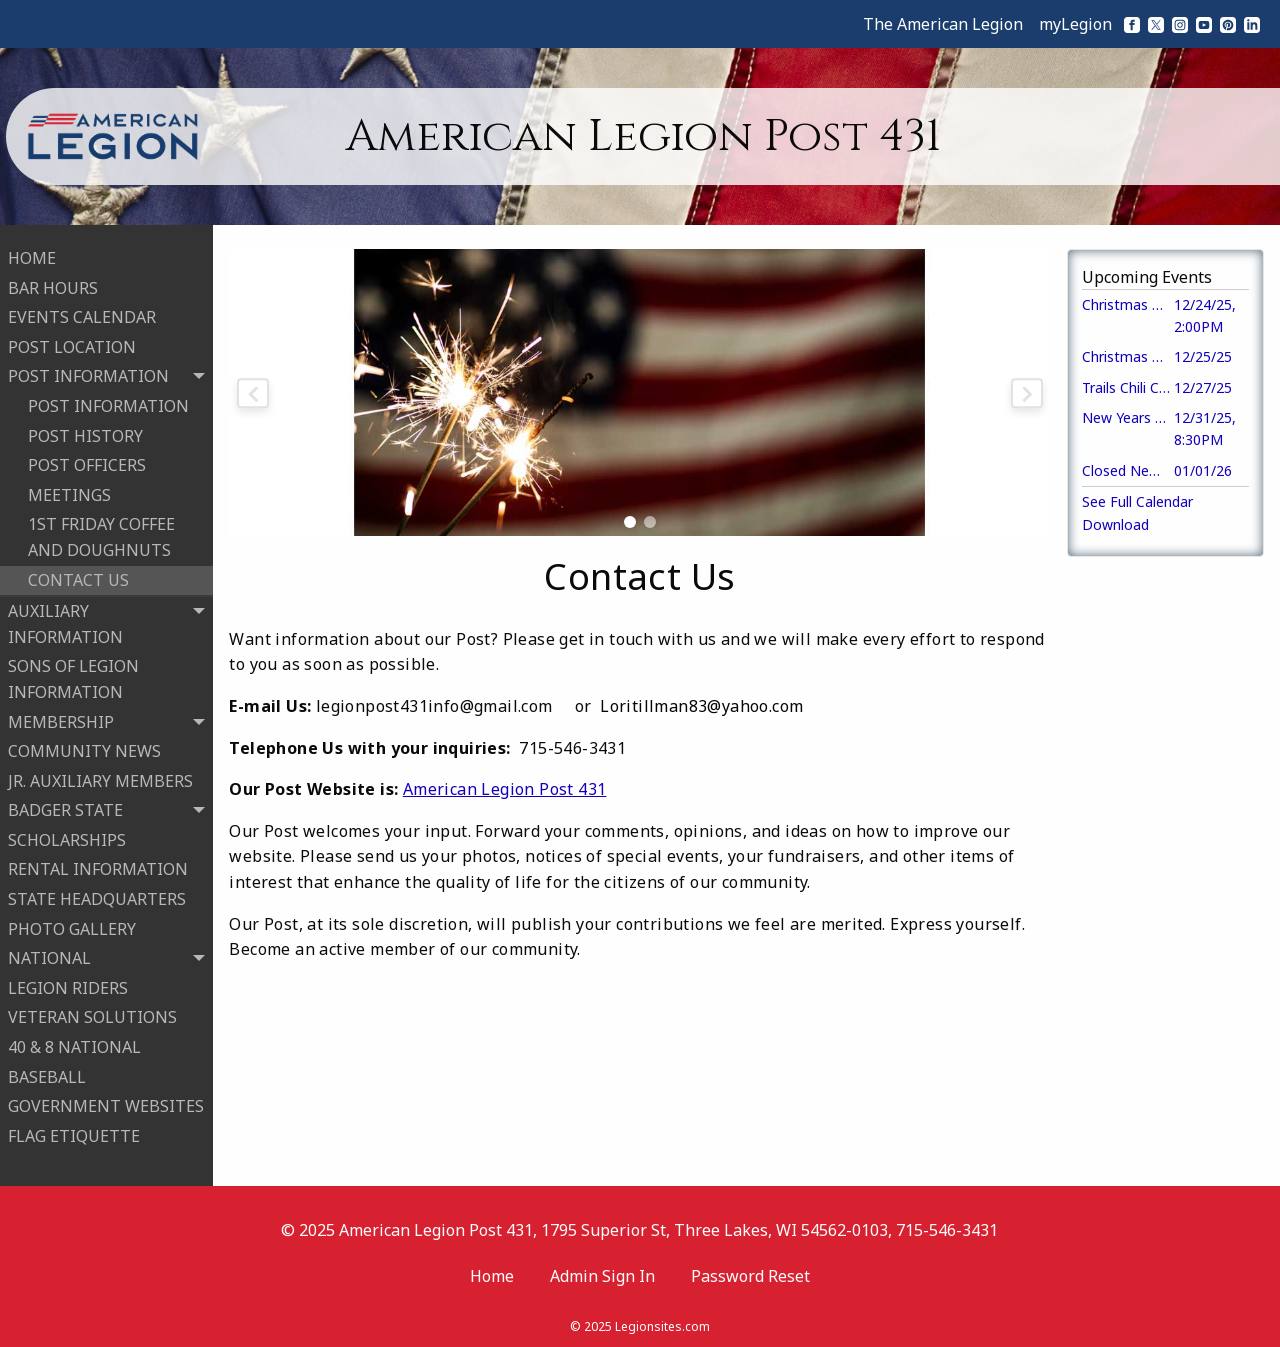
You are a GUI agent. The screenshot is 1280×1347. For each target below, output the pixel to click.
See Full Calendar (1137, 501)
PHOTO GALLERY (72, 926)
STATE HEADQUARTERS (97, 896)
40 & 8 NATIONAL (74, 1044)
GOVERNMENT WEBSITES (106, 1103)
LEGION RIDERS (68, 985)
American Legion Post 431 (505, 789)
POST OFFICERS (87, 462)
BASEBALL (47, 1074)
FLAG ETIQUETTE (74, 1133)
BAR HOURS (53, 285)
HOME (32, 255)
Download (1115, 524)
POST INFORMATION (108, 403)
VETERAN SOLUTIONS (92, 1015)
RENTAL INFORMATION (98, 867)
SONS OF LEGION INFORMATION (73, 676)
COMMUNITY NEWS (84, 748)
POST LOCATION (72, 344)
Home (492, 1270)
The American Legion (943, 24)
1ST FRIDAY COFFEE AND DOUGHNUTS (101, 534)
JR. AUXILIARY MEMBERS (100, 778)
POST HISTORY (85, 433)
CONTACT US (78, 577)
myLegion (1075, 24)
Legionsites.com (662, 1321)
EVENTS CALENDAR (82, 314)
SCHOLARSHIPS (67, 837)
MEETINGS (69, 492)
